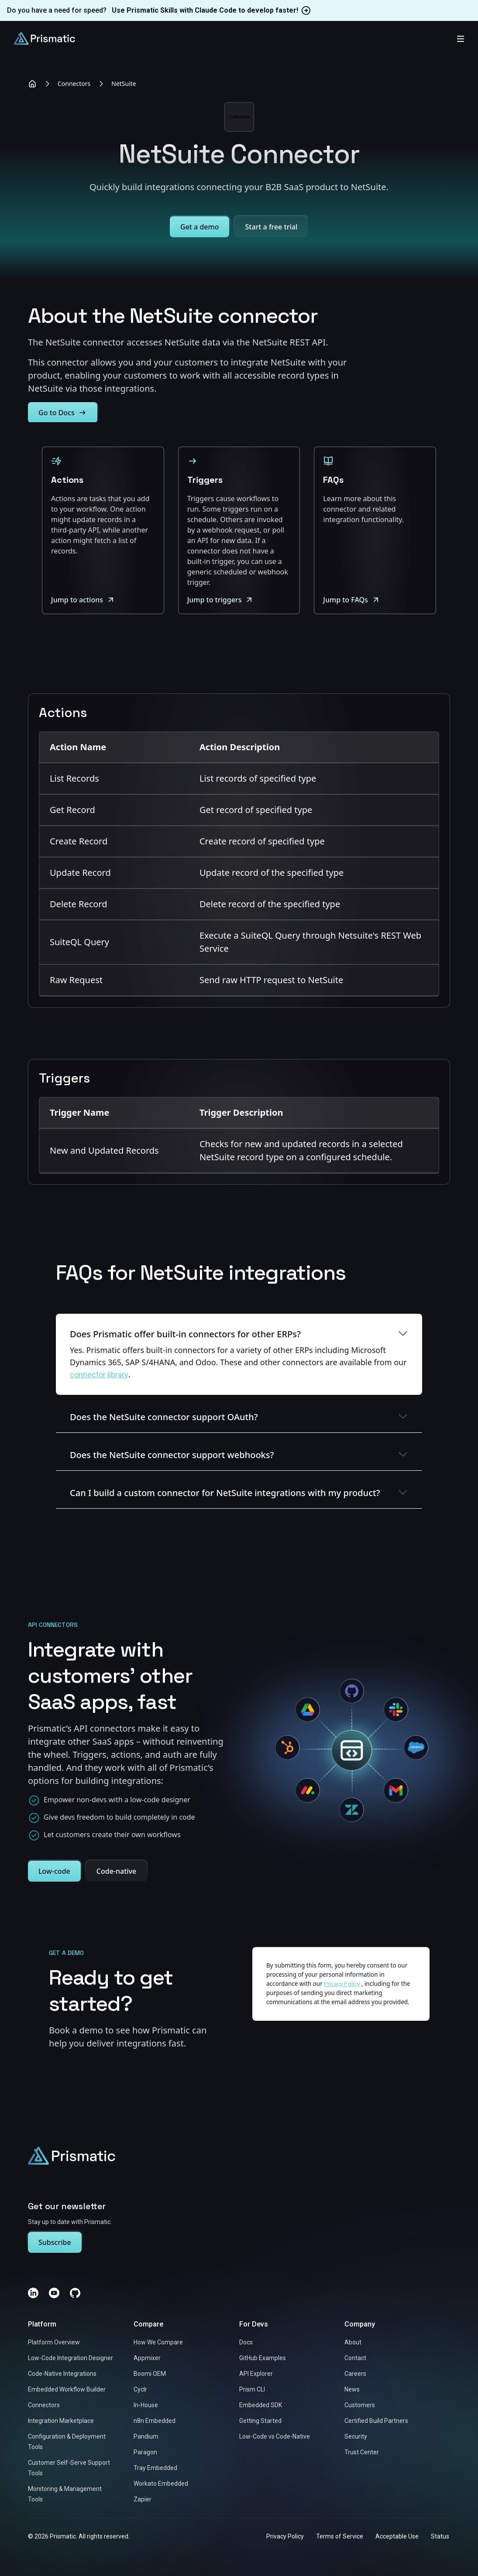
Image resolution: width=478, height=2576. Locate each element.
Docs (246, 2342)
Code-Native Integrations (62, 2374)
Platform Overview (54, 2342)
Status (440, 2536)
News (352, 2389)
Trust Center (361, 2452)
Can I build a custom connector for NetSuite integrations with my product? (239, 1492)
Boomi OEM (150, 2374)
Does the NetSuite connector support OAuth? (239, 1416)
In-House (146, 2405)
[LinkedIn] (33, 2293)
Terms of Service (339, 2536)
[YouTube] (54, 2293)
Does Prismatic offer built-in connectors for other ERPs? (239, 1334)
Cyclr (140, 2389)
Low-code (54, 1871)
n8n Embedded (154, 2421)
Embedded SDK (260, 2405)
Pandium (146, 2436)
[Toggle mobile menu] (460, 38)
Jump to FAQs (351, 600)
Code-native (116, 1871)
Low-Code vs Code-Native (274, 2436)
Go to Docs (62, 412)
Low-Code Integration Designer (70, 2358)
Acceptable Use (397, 2536)
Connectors (74, 83)
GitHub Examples (262, 2358)
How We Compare (158, 2342)
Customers (359, 2405)
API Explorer (256, 2374)
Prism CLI (252, 2389)
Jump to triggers (220, 600)
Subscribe (54, 2243)
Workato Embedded (161, 2483)
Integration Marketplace (61, 2421)
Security (355, 2436)
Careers (355, 2374)
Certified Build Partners (376, 2421)
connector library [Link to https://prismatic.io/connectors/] (99, 1374)
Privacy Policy (285, 2536)
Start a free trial (271, 227)
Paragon (145, 2452)
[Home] (32, 83)
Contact (355, 2358)
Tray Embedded (155, 2468)
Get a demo (199, 227)
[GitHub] (75, 2293)
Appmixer (147, 2358)
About (352, 2342)
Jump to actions (83, 600)
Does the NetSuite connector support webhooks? (239, 1454)
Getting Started (260, 2421)
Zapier (142, 2499)
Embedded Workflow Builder (67, 2389)
